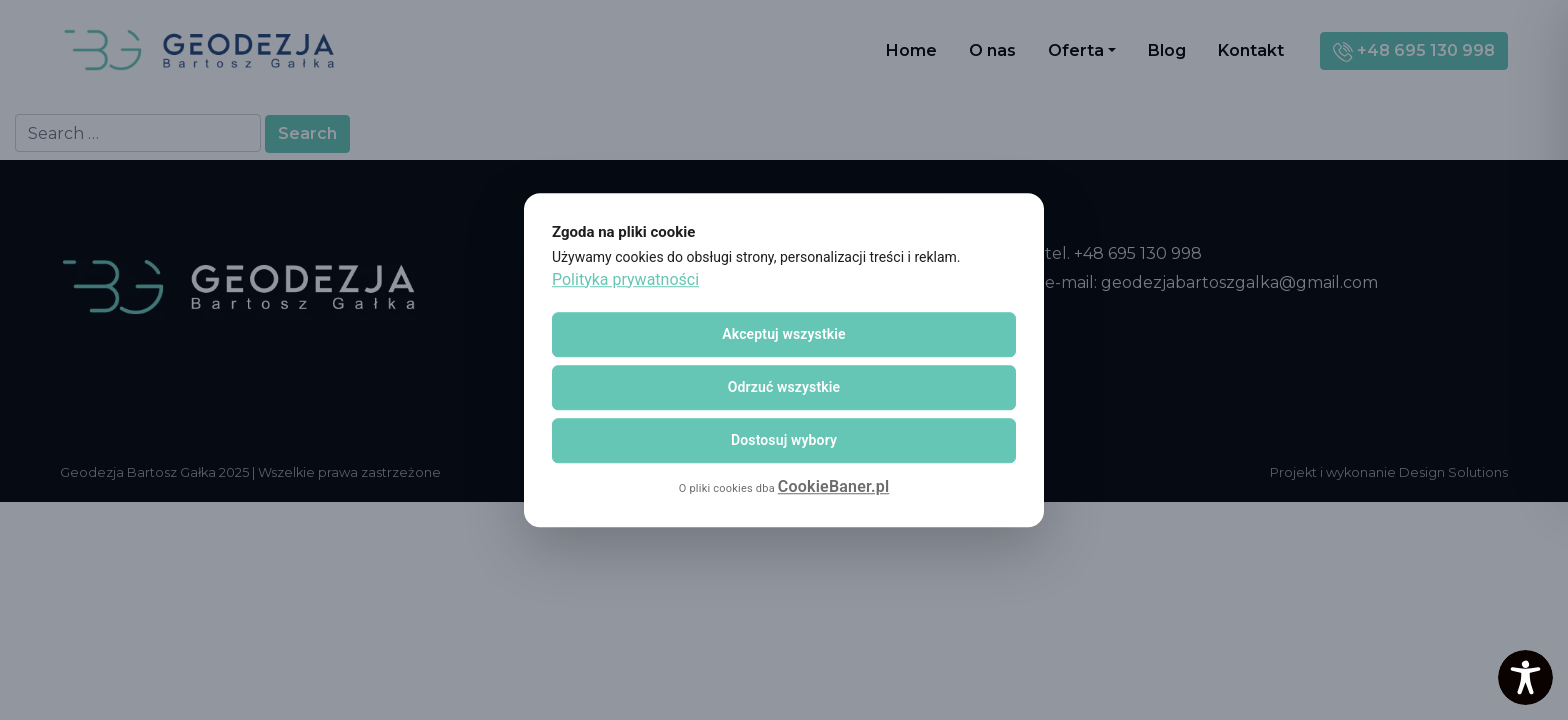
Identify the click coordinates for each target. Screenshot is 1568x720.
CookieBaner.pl (833, 486)
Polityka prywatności (625, 279)
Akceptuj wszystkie (783, 334)
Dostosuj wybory (784, 440)
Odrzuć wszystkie (784, 387)
